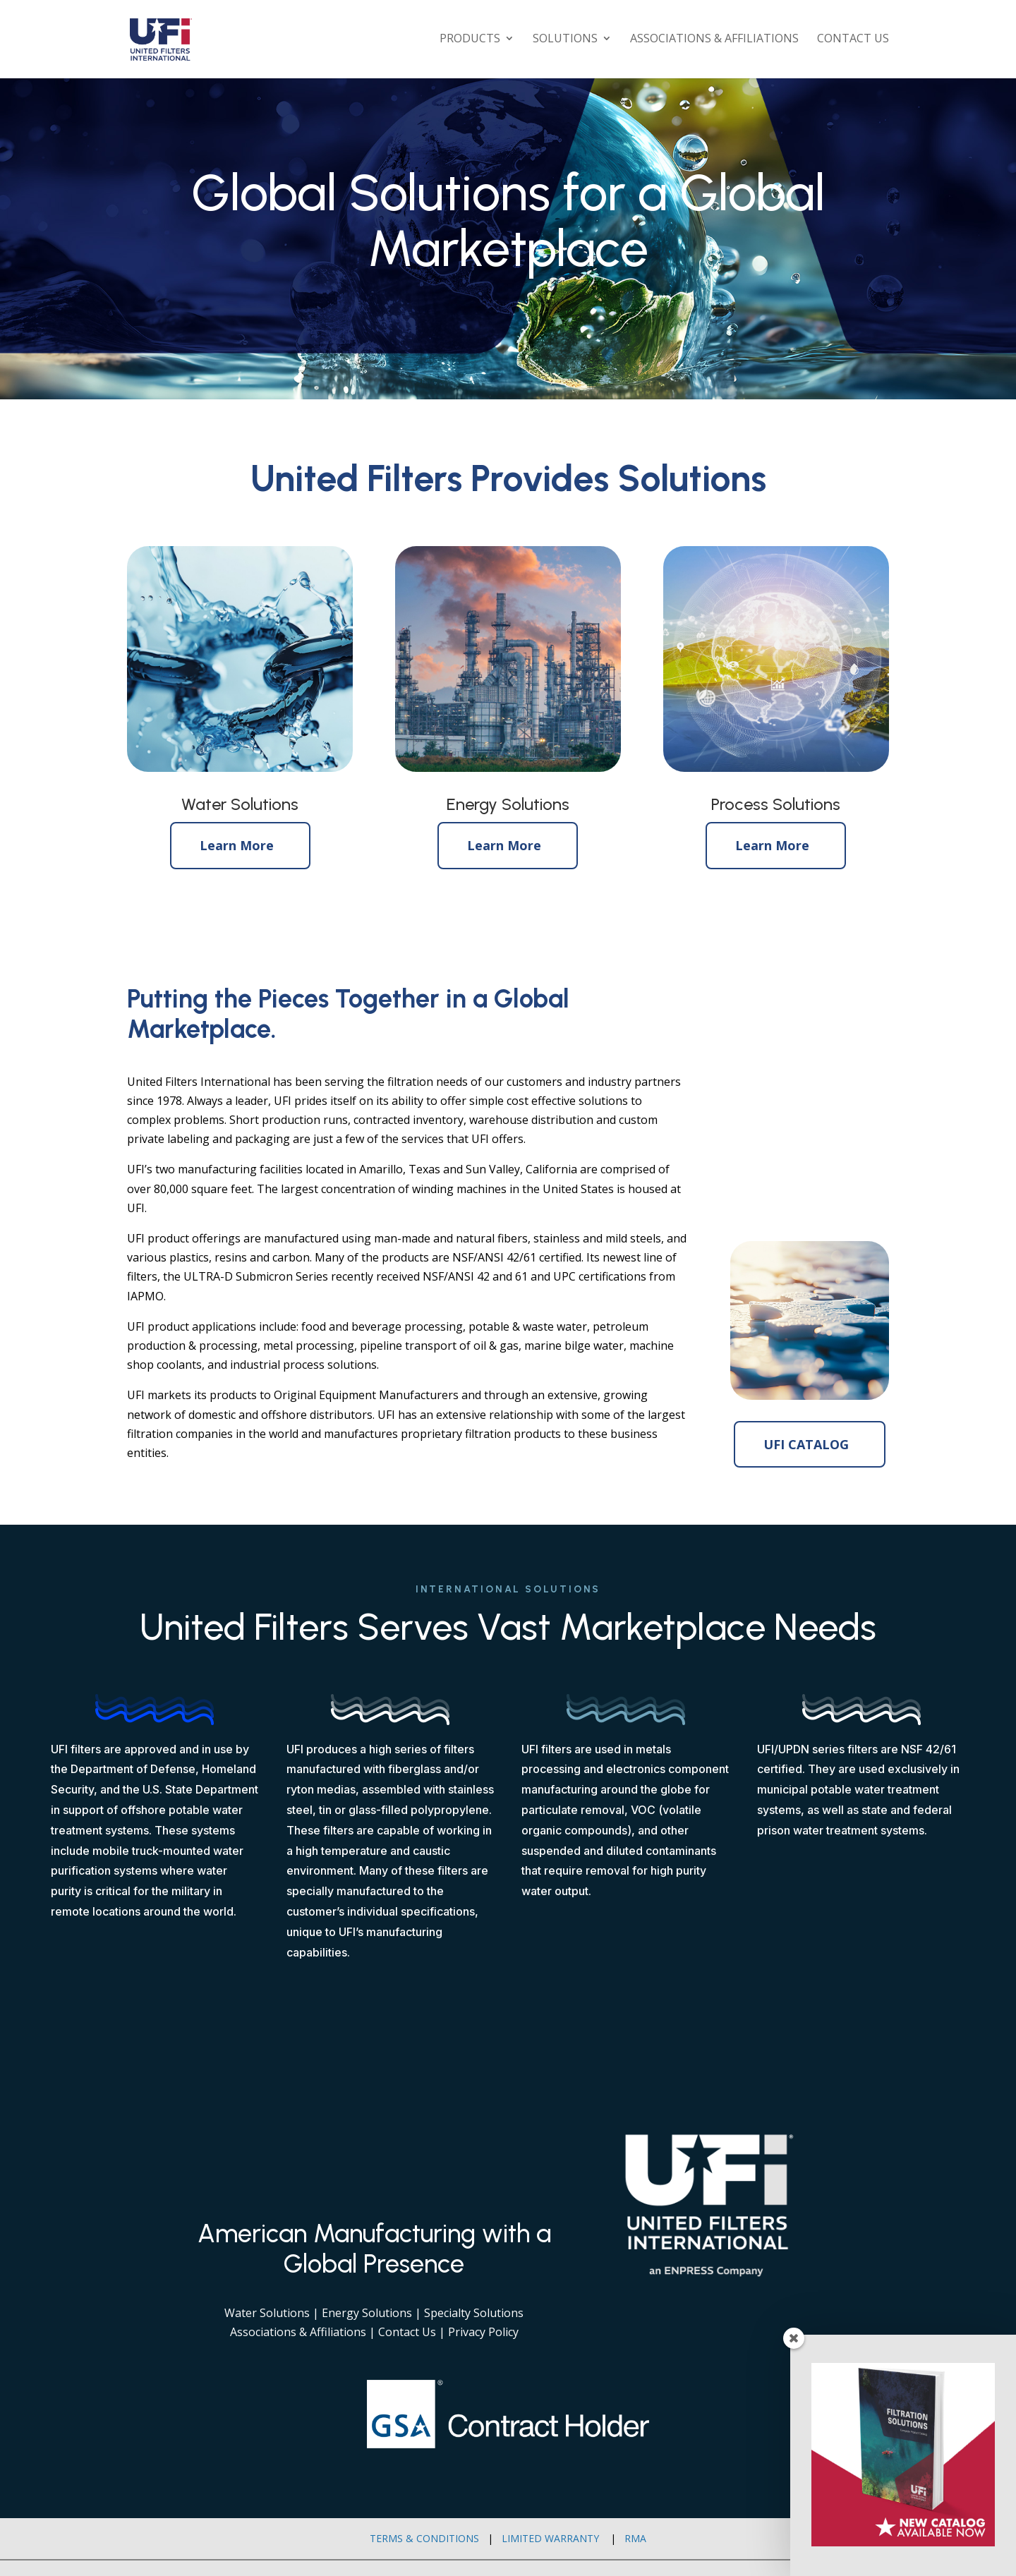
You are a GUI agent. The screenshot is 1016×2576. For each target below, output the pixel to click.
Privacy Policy (483, 2332)
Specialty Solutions (474, 2313)
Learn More (237, 845)
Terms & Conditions (424, 2538)
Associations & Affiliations (714, 41)
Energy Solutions (367, 2313)
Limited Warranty (550, 2538)
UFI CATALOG (806, 1444)
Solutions (565, 41)
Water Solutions (267, 2313)
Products (470, 41)
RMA (635, 2538)
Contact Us (853, 41)
